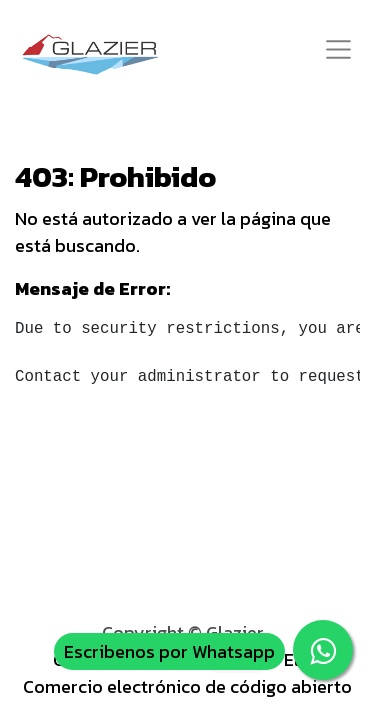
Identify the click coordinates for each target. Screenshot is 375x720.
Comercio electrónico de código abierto (187, 686)
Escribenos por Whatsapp (169, 651)
